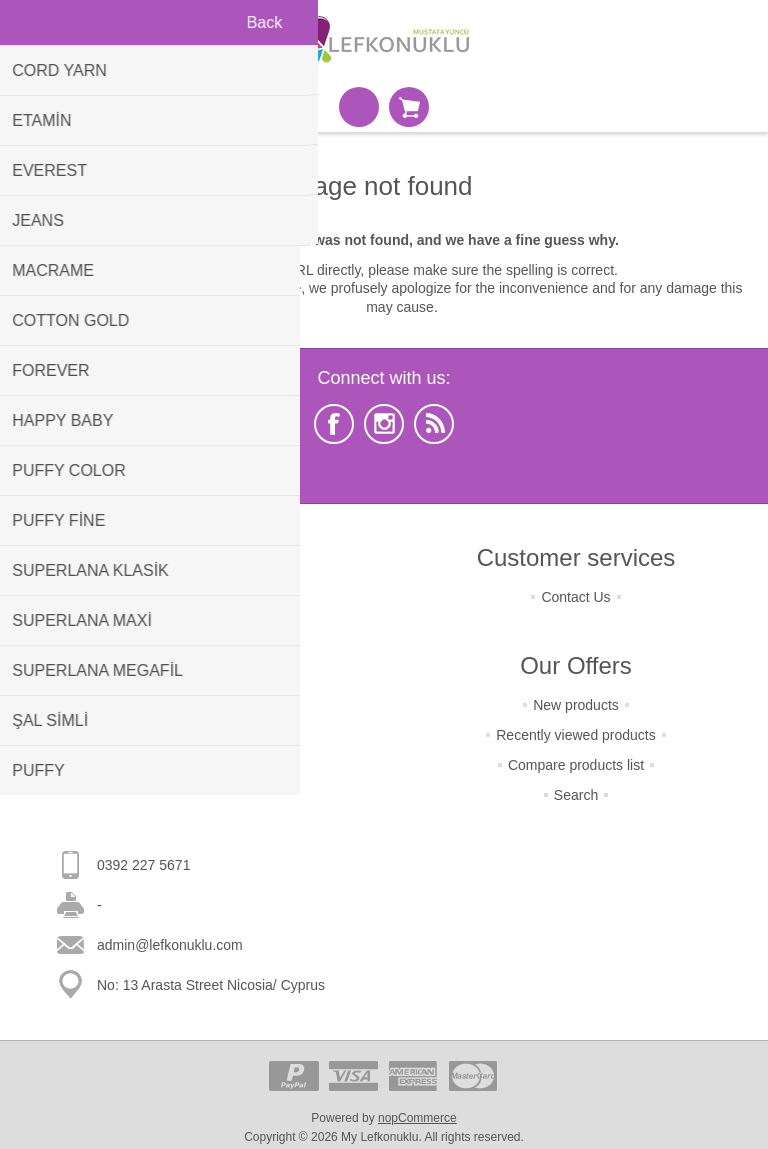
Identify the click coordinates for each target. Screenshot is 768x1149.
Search (576, 795)
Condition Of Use (192, 687)
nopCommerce (417, 1118)
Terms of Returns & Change (192, 597)
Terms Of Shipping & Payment (192, 627)
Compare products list (576, 765)
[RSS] (434, 424)
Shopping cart (409, 107)
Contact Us (575, 597)
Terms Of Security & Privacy (192, 657)
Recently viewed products (576, 735)
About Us (192, 717)
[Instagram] (384, 424)
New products (576, 705)
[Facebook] (334, 424)
